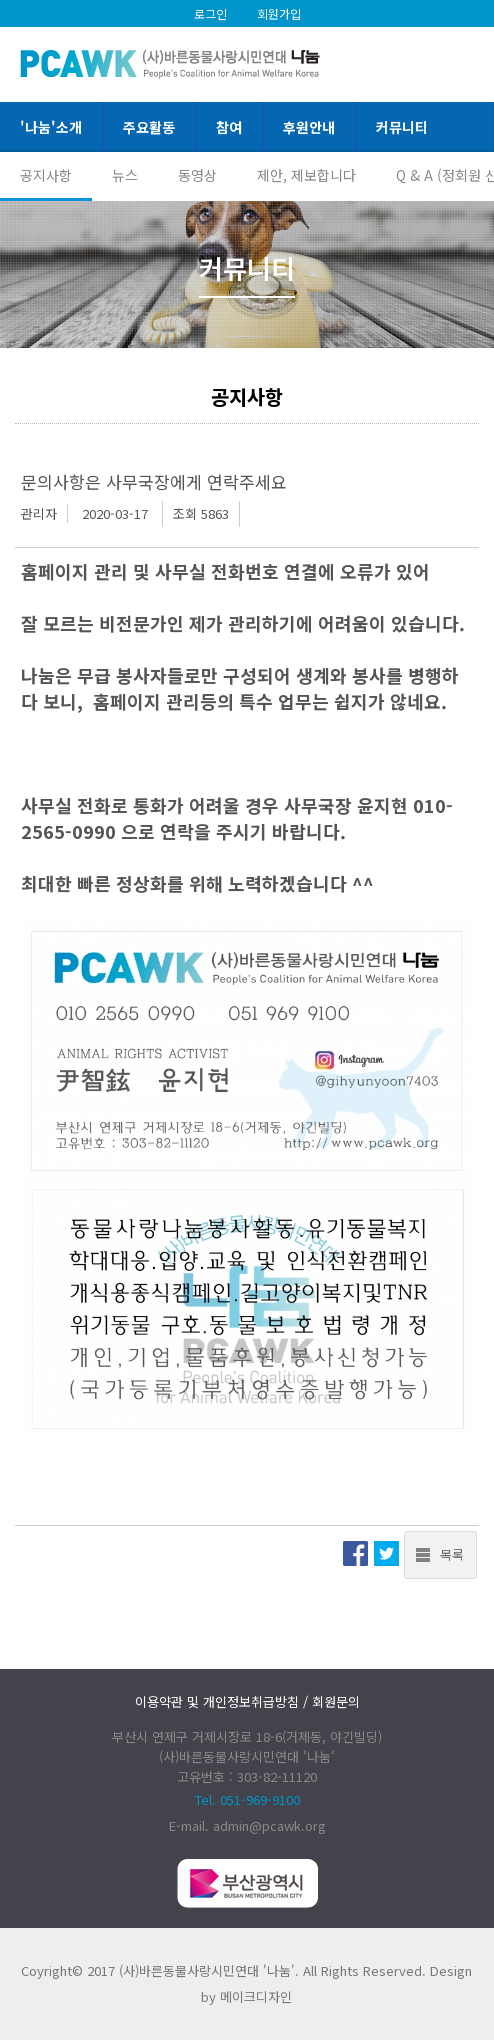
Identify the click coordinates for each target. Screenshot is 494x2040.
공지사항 (46, 175)
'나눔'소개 (51, 127)
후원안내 (309, 127)
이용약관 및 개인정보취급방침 (217, 1701)
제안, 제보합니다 (306, 175)
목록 (452, 1554)
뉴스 (125, 175)
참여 (229, 127)
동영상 (197, 175)
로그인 (210, 13)
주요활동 (149, 127)
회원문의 (336, 1701)
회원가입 (279, 13)
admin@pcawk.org (269, 1825)
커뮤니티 (402, 127)
